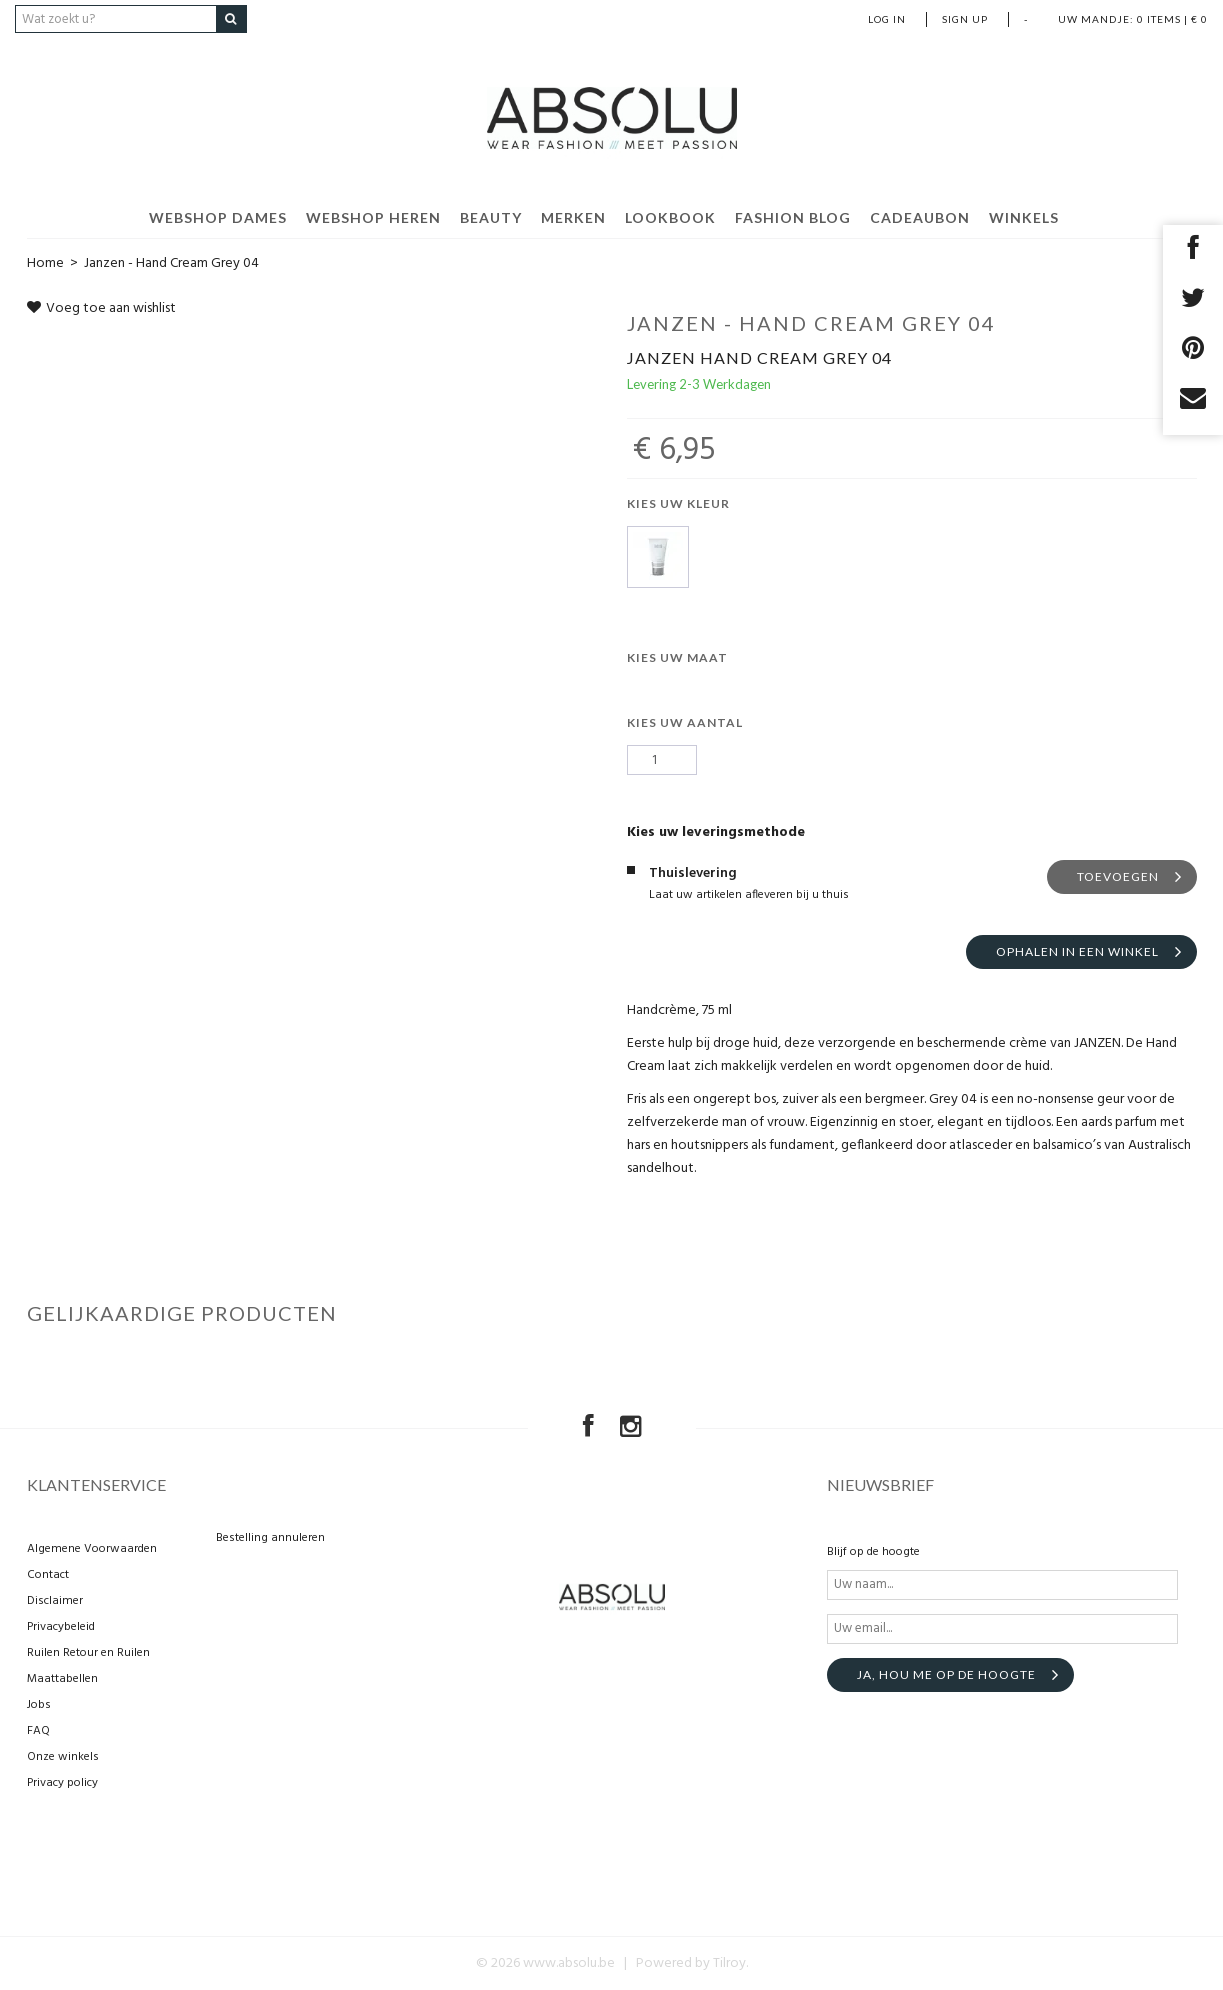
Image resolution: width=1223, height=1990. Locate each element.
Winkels (1024, 217)
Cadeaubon (920, 217)
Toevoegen (1118, 876)
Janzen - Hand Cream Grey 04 (171, 263)
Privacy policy (62, 1783)
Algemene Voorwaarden (92, 1549)
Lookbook (670, 217)
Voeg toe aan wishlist (101, 308)
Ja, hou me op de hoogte (946, 1674)
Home (45, 263)
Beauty (491, 217)
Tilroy (729, 1963)
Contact (48, 1575)
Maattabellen (62, 1679)
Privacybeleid (61, 1627)
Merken (573, 217)
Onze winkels (63, 1757)
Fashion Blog (793, 217)
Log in (887, 19)
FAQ (38, 1731)
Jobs (39, 1705)
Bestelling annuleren (270, 1538)
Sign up (965, 19)
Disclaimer (55, 1601)
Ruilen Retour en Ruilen (88, 1653)
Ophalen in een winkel (1077, 951)
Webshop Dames (218, 217)
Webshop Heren (373, 217)
